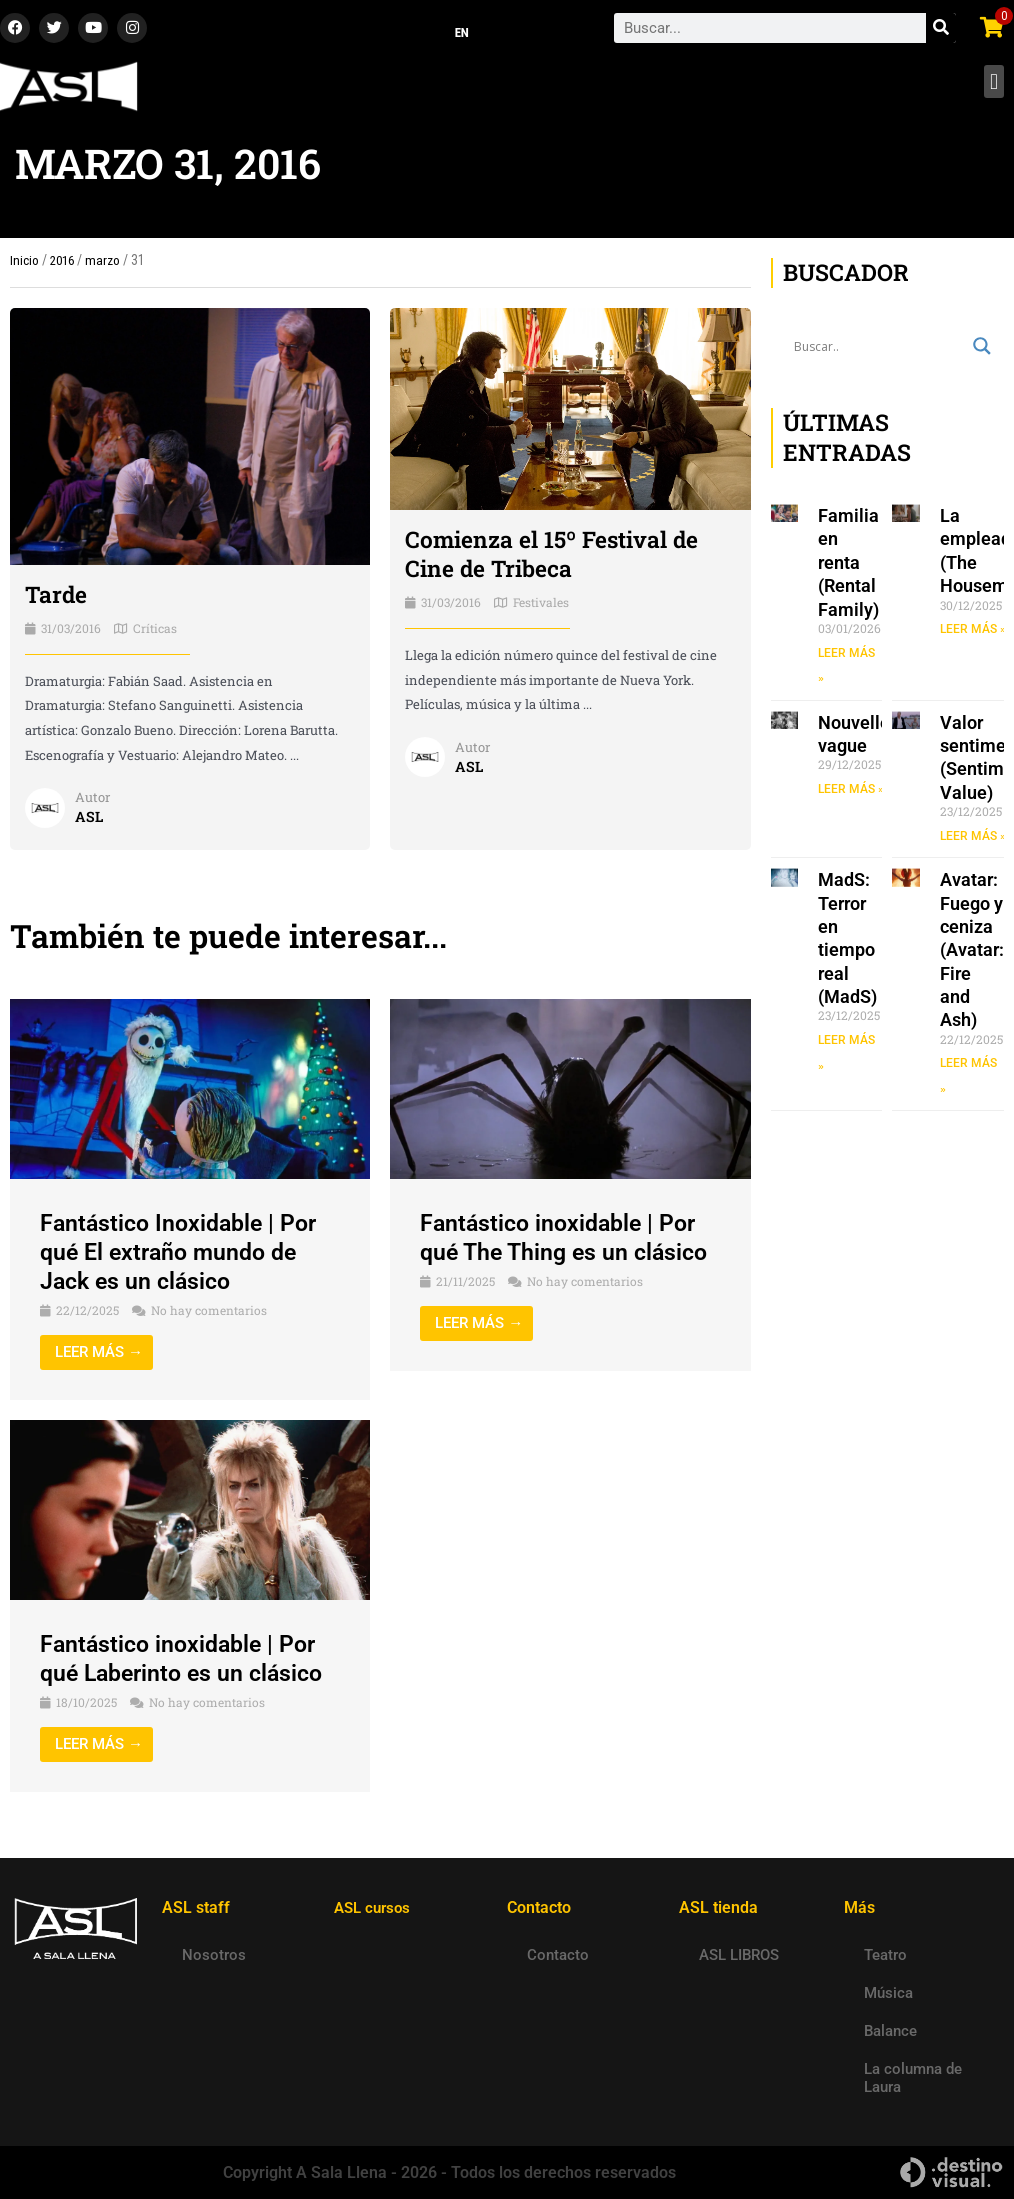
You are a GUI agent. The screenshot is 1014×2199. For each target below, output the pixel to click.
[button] (993, 87)
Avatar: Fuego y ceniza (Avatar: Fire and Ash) (972, 956)
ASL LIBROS (739, 1955)
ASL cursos (375, 1907)
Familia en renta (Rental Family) (848, 568)
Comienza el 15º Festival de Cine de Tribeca (560, 559)
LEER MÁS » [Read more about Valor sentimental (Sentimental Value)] (973, 842)
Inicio (24, 266)
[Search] (941, 31)
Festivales (541, 608)
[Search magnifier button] (982, 352)
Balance (890, 2031)
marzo (107, 266)
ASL (89, 822)
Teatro (885, 1955)
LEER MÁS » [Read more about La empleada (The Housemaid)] (973, 635)
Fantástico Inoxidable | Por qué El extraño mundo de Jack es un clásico (183, 1258)
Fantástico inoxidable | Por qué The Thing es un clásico (569, 1243)
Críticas (155, 633)
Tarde (57, 600)
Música (888, 1993)
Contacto (558, 1955)
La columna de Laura (913, 2078)
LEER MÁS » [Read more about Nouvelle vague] (851, 795)
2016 (64, 266)
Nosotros (214, 1955)
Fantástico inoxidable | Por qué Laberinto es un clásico (187, 1664)
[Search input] (879, 352)
